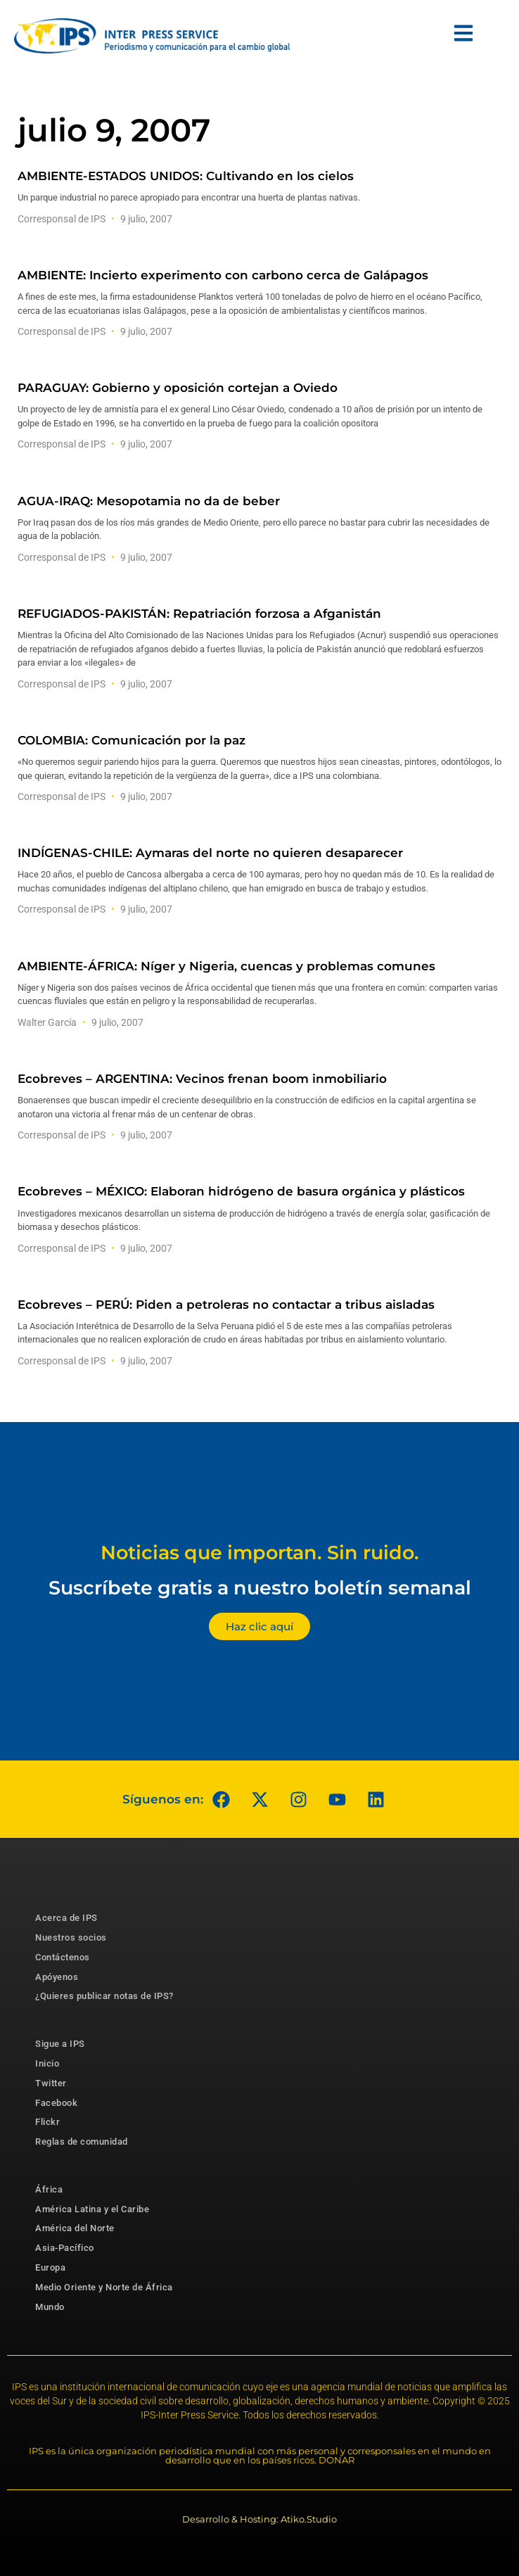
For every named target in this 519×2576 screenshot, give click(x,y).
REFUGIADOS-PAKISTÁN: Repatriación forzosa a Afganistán (199, 614)
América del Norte (75, 2228)
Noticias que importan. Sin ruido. (260, 1552)
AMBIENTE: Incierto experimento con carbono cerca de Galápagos (223, 275)
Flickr (47, 2122)
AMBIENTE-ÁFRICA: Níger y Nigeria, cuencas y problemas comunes (226, 966)
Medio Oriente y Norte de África (104, 2287)
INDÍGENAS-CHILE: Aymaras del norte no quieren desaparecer (210, 853)
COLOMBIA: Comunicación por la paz (131, 740)
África (49, 2189)
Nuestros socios (71, 1937)
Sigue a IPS (60, 2043)
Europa (50, 2267)
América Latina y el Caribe (92, 2209)
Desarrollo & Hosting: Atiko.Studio (259, 2519)
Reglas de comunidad (81, 2141)
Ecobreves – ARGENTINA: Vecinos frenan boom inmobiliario (202, 1079)
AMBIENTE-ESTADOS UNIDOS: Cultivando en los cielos (186, 176)
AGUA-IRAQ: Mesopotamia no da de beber (149, 501)
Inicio (47, 2063)
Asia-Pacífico (64, 2247)
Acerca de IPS (66, 1917)
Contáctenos (62, 1957)
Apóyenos (56, 1977)
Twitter (51, 2083)
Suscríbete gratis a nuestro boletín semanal (260, 1587)
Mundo (50, 2307)
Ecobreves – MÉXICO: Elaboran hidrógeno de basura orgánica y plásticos (241, 1191)
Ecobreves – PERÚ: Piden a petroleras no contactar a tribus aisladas (226, 1304)
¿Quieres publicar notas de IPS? (104, 1996)
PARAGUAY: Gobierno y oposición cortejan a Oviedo (178, 388)
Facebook (56, 2103)
